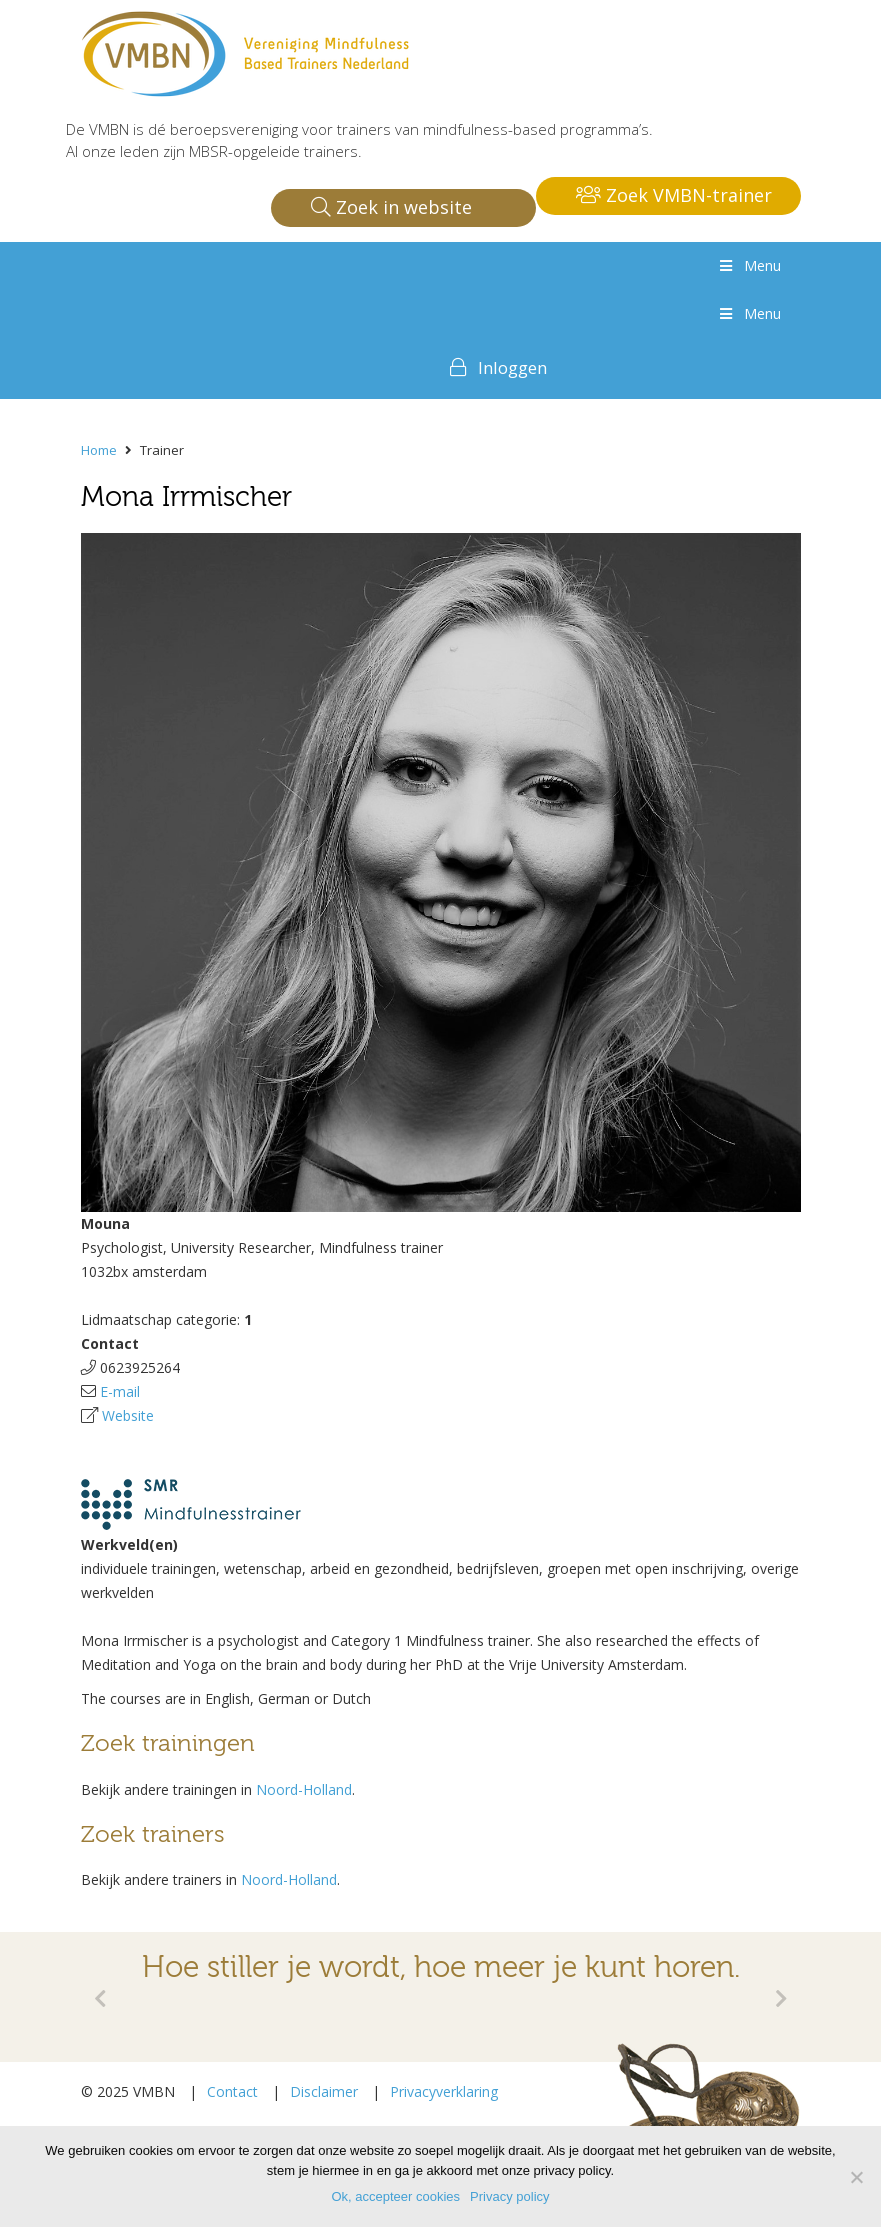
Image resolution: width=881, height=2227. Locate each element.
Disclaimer (324, 2091)
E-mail (120, 1391)
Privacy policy (509, 2196)
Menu (749, 265)
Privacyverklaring (444, 2091)
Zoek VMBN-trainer (674, 195)
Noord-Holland (304, 1789)
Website (128, 1415)
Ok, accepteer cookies (395, 2196)
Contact (232, 2091)
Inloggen (512, 367)
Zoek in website (391, 207)
